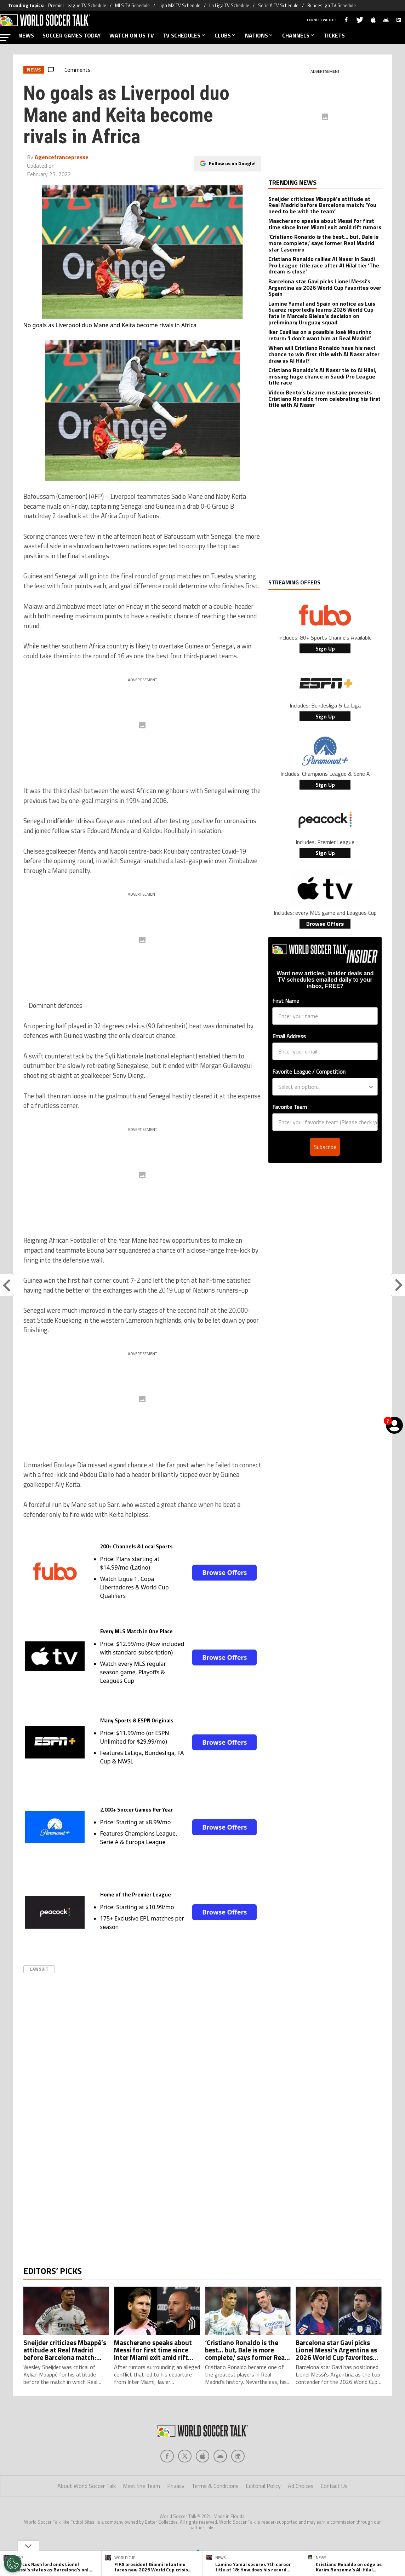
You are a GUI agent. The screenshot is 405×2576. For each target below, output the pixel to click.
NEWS (26, 35)
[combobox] (322, 1086)
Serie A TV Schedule (278, 5)
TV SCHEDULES (184, 35)
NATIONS (259, 35)
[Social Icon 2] (202, 2484)
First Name (285, 1001)
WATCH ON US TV (131, 35)
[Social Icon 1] (185, 2484)
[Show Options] (371, 1086)
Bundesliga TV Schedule (331, 5)
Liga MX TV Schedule (179, 5)
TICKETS (334, 35)
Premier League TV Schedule (77, 5)
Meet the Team (141, 2514)
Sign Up (325, 648)
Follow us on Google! (232, 163)
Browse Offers (224, 1572)
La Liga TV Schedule (229, 5)
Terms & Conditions (215, 2514)
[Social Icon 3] (220, 2484)
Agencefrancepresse (62, 157)
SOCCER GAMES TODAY (71, 35)
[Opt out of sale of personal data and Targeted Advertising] (13, 2563)
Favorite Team (289, 1107)
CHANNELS (298, 35)
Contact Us (334, 2514)
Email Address (289, 1036)
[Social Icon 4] (238, 2484)
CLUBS (225, 35)
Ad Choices (301, 2514)
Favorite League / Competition (309, 1071)
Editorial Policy (263, 2514)
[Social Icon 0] (167, 2484)
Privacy (175, 2514)
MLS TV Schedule (132, 5)
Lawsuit (39, 1969)
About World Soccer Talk (86, 2514)
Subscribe (325, 1147)
